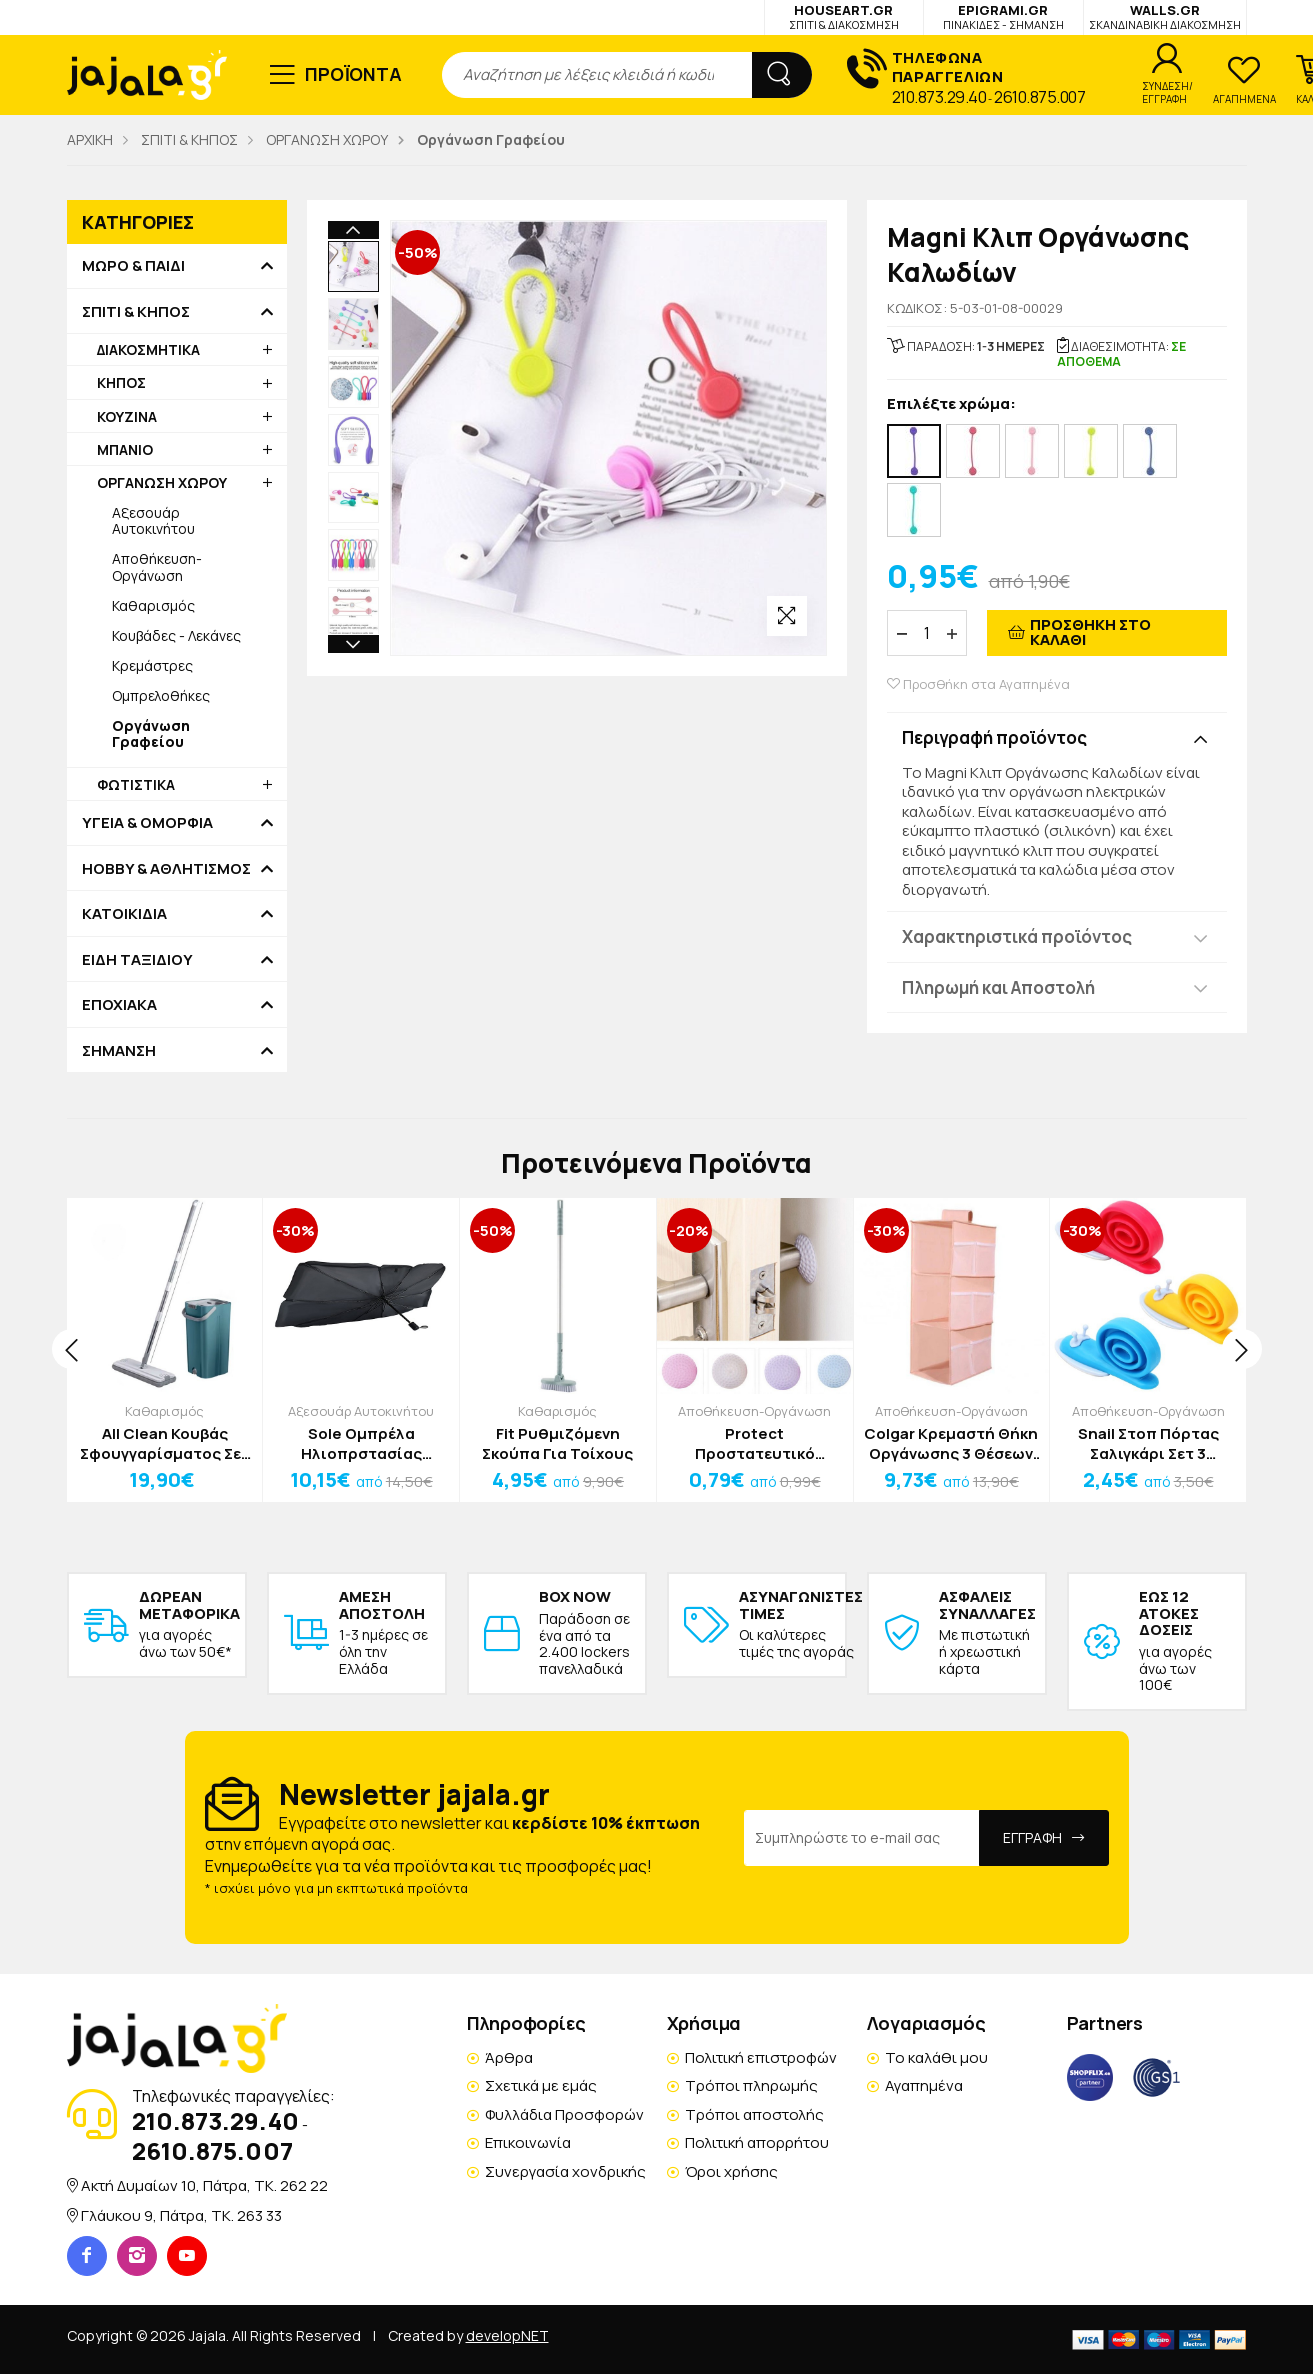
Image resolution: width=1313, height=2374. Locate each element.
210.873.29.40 (939, 97)
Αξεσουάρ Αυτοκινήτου (153, 520)
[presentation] (72, 1349)
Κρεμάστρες (152, 665)
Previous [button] (354, 230)
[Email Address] (862, 1838)
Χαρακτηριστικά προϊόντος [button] (1017, 936)
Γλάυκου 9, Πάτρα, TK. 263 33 (181, 2215)
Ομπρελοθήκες (161, 695)
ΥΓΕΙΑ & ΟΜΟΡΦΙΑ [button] (147, 823)
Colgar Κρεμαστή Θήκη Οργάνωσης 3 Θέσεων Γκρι (951, 1443)
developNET (507, 2335)
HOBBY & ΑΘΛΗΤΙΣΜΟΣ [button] (166, 869)
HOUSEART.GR (844, 16)
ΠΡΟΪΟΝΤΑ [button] (353, 74)
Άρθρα (509, 2057)
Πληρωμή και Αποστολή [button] (998, 987)
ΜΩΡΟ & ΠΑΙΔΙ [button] (133, 266)
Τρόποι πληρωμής (751, 2085)
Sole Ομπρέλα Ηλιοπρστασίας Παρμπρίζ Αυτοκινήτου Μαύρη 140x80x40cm (361, 1443)
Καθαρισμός (153, 605)
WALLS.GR (1165, 16)
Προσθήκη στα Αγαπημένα (978, 684)
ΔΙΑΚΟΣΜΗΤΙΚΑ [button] (148, 349)
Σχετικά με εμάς (541, 2085)
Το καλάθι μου (936, 2057)
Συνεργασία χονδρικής (565, 2171)
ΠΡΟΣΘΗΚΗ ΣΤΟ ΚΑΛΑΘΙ (1090, 632)
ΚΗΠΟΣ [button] (121, 382)
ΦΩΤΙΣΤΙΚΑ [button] (136, 784)
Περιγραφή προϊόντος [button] (994, 737)
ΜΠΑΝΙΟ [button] (125, 449)
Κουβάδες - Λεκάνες (176, 635)
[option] (354, 267)
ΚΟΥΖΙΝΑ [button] (127, 416)
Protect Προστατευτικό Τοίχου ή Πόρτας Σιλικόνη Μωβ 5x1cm (755, 1443)
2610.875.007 (1039, 97)
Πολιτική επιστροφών (761, 2057)
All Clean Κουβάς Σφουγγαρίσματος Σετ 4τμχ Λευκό (165, 1443)
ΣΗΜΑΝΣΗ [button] (119, 1051)
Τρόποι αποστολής (754, 2114)
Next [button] (354, 644)
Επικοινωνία (528, 2142)
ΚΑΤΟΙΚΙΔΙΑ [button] (124, 914)
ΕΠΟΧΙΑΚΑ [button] (119, 1005)
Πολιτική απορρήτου (757, 2142)
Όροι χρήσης (731, 2171)
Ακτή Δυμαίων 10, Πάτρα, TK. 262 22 (204, 2185)
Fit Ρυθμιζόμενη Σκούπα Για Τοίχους (557, 1443)
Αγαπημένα (924, 2085)
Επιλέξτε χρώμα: (951, 404)
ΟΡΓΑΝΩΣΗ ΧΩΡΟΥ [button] (162, 482)
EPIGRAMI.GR (1003, 16)
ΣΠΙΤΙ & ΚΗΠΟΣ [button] (136, 312)
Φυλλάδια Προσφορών (564, 2114)
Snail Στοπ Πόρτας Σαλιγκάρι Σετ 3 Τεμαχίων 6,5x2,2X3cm (1148, 1443)
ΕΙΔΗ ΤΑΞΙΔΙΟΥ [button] (137, 960)
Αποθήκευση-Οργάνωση (157, 566)
